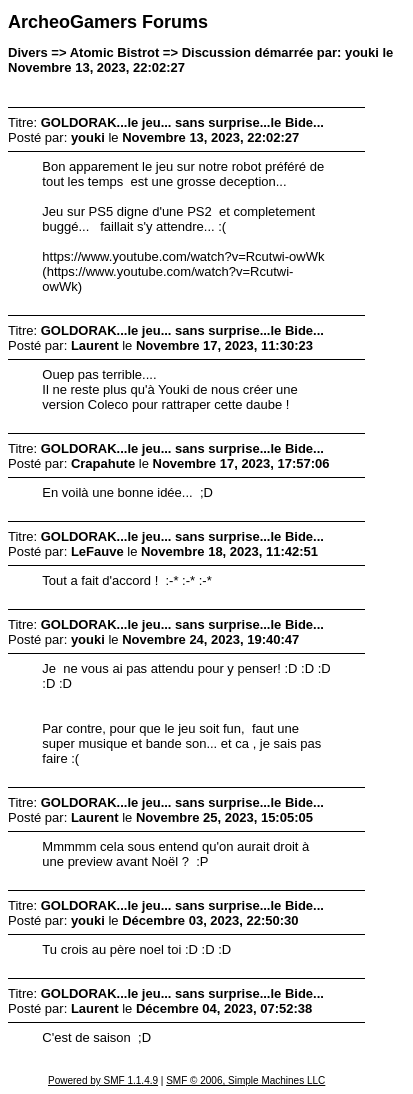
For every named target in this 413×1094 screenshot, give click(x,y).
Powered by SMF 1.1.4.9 (103, 1080)
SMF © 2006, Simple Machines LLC (245, 1080)
